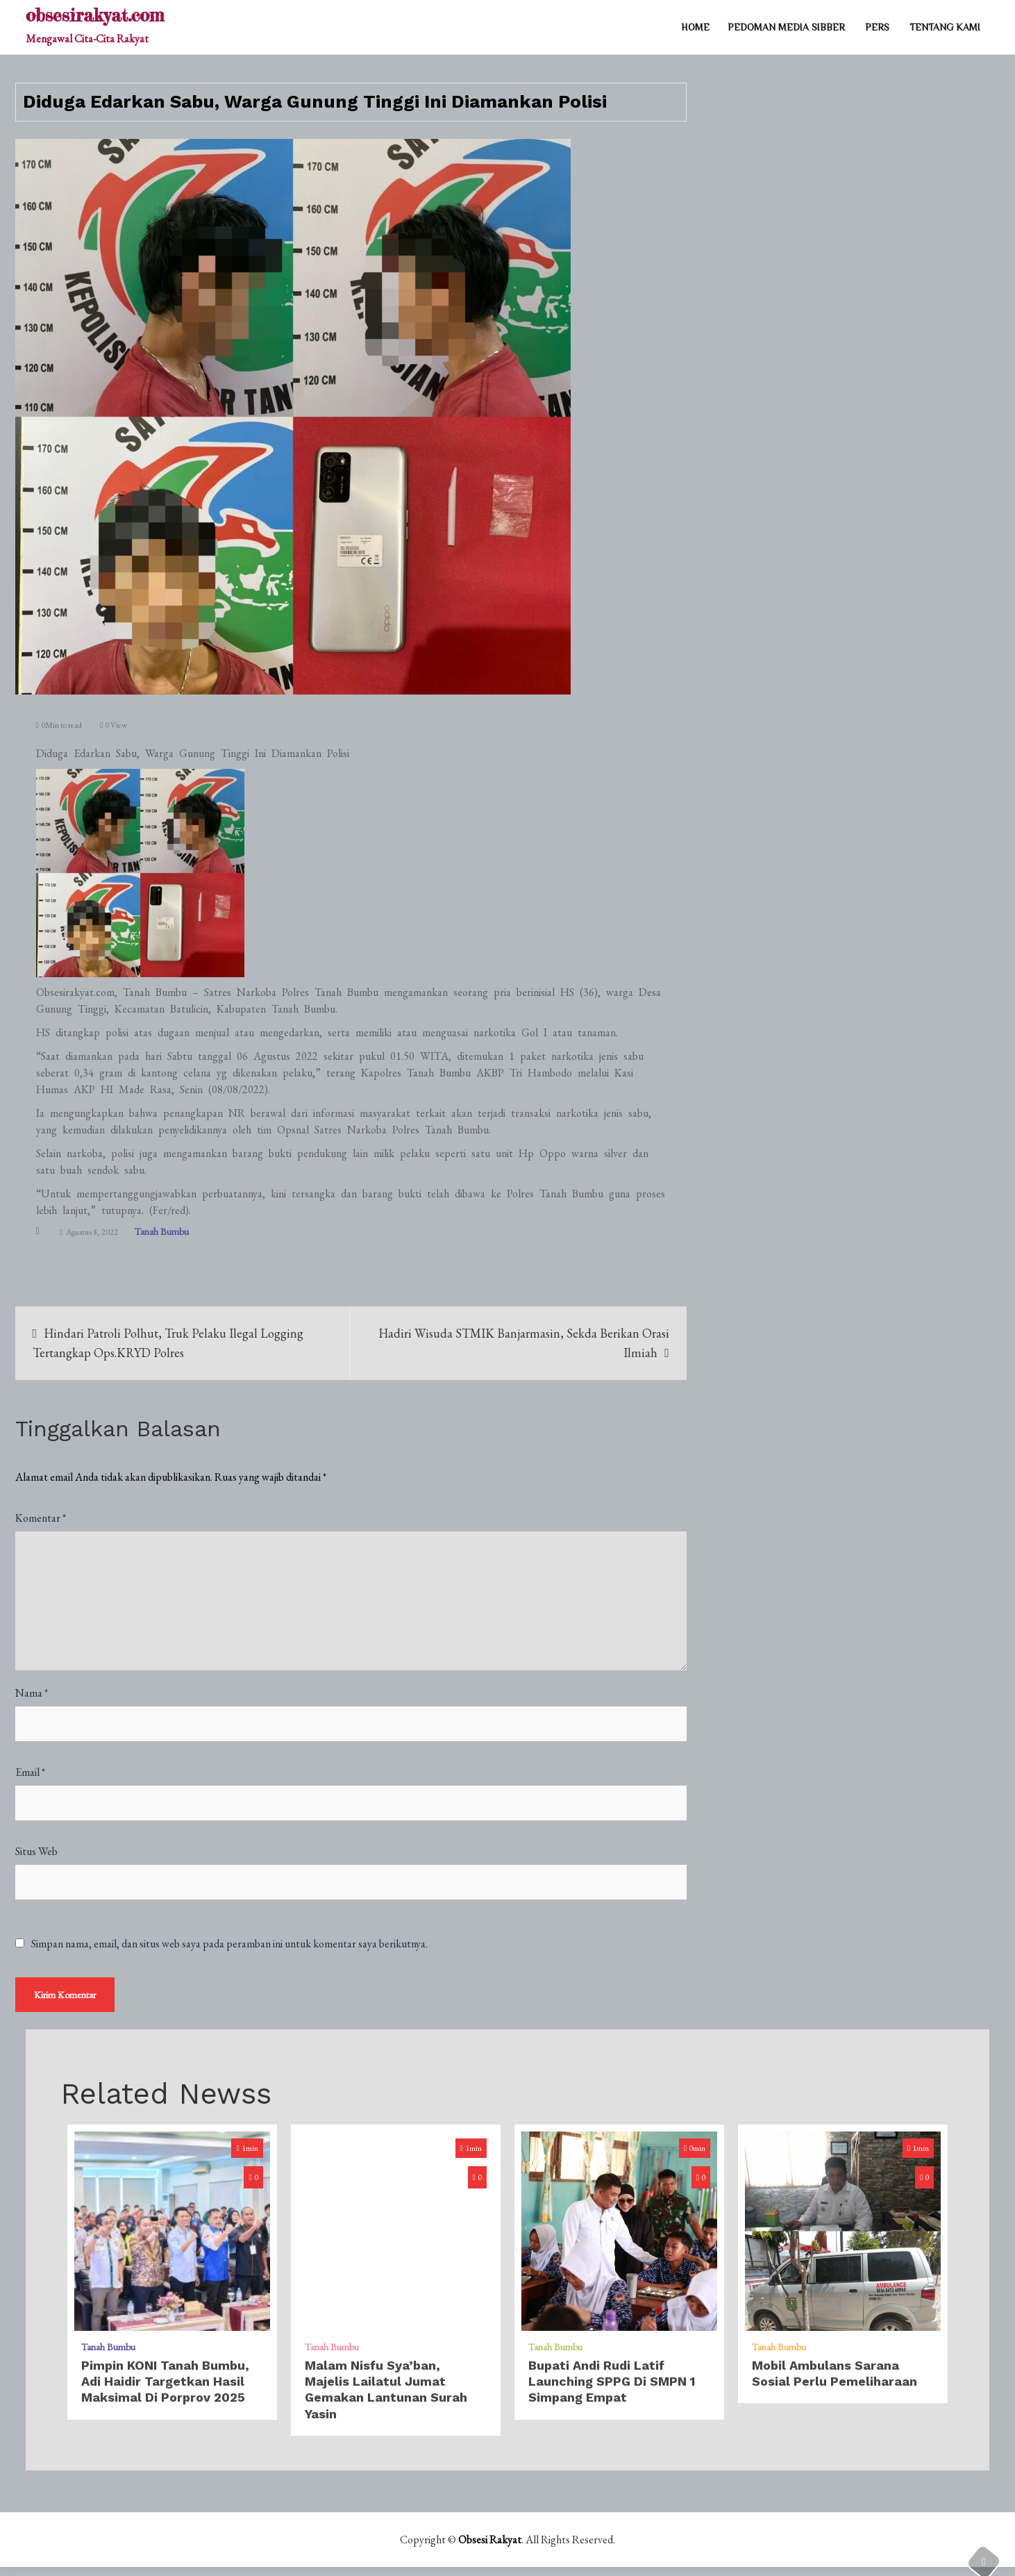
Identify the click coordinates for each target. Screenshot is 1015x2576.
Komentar (40, 1518)
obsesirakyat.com (95, 15)
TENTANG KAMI (944, 27)
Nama (31, 1693)
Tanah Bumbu (162, 1231)
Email (30, 1772)
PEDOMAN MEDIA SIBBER (786, 27)
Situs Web (36, 1851)
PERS (877, 27)
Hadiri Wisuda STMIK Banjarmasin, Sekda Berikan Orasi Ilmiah (523, 1343)
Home (695, 27)
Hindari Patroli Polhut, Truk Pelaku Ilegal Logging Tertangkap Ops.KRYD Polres (168, 1343)
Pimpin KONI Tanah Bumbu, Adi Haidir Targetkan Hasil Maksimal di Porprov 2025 (165, 2390)
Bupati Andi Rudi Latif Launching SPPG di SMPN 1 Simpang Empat (611, 2390)
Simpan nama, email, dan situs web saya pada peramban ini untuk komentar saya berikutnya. (229, 1944)
